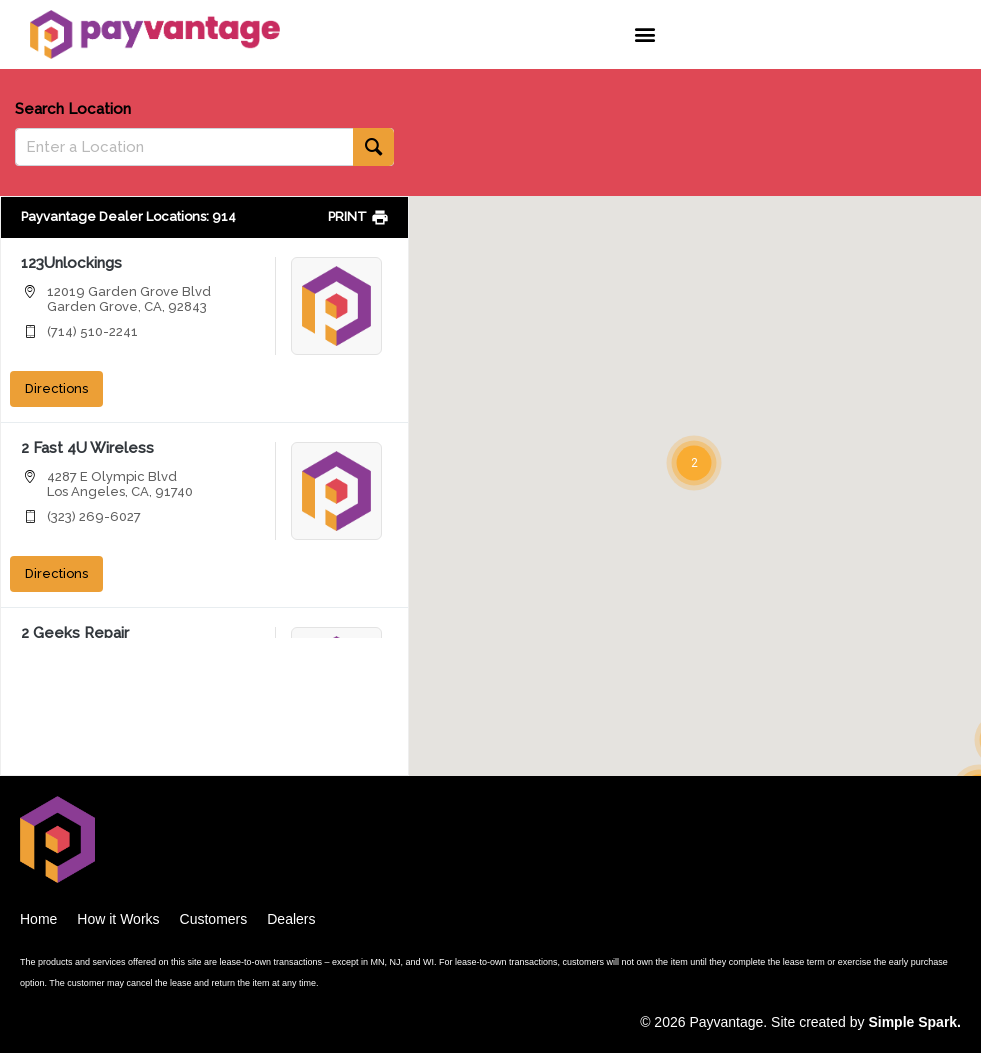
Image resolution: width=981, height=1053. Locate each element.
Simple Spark (912, 1022)
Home (38, 919)
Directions (56, 388)
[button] (645, 34)
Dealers (291, 919)
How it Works (118, 919)
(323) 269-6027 (94, 516)
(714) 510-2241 (92, 331)
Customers (214, 919)
